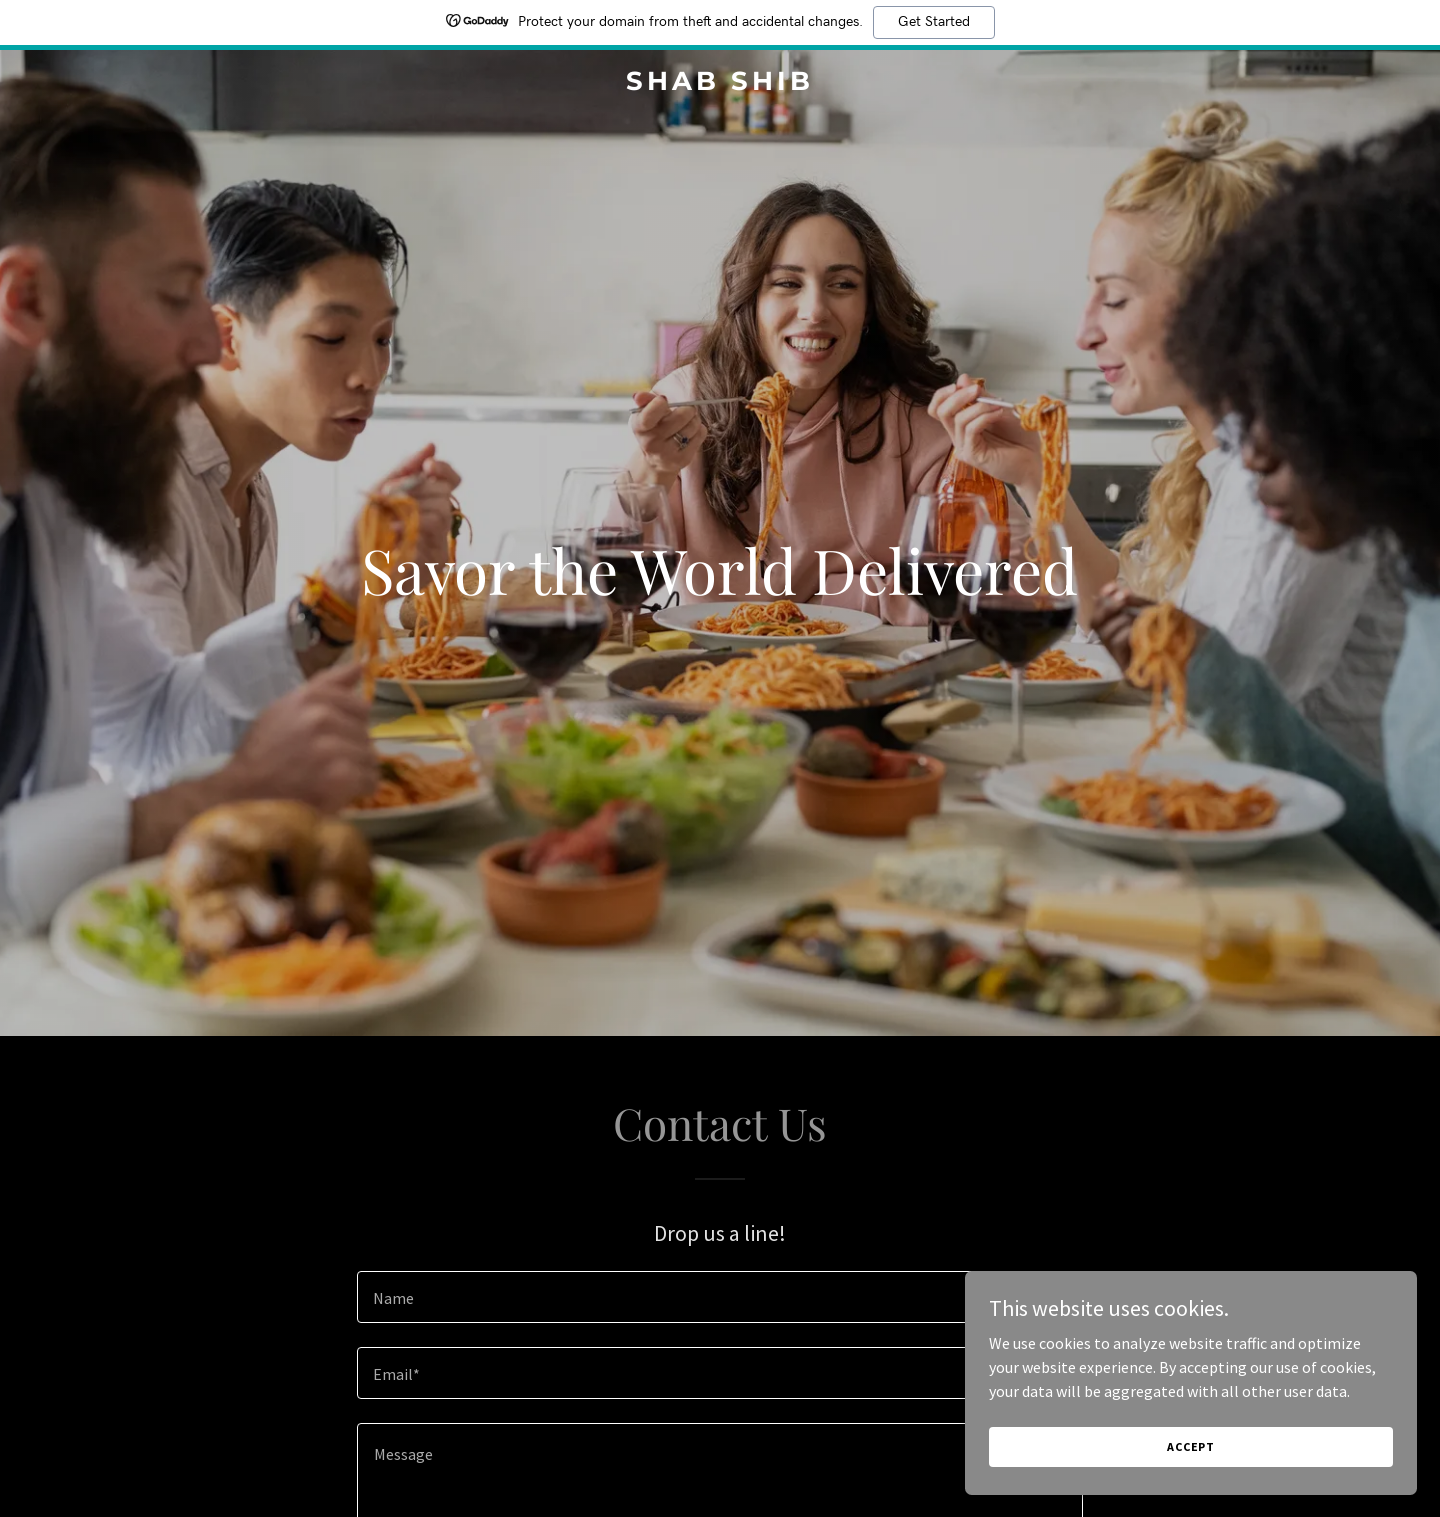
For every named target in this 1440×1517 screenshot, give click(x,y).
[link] (720, 84)
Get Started (934, 22)
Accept (1216, 1445)
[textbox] (719, 1297)
